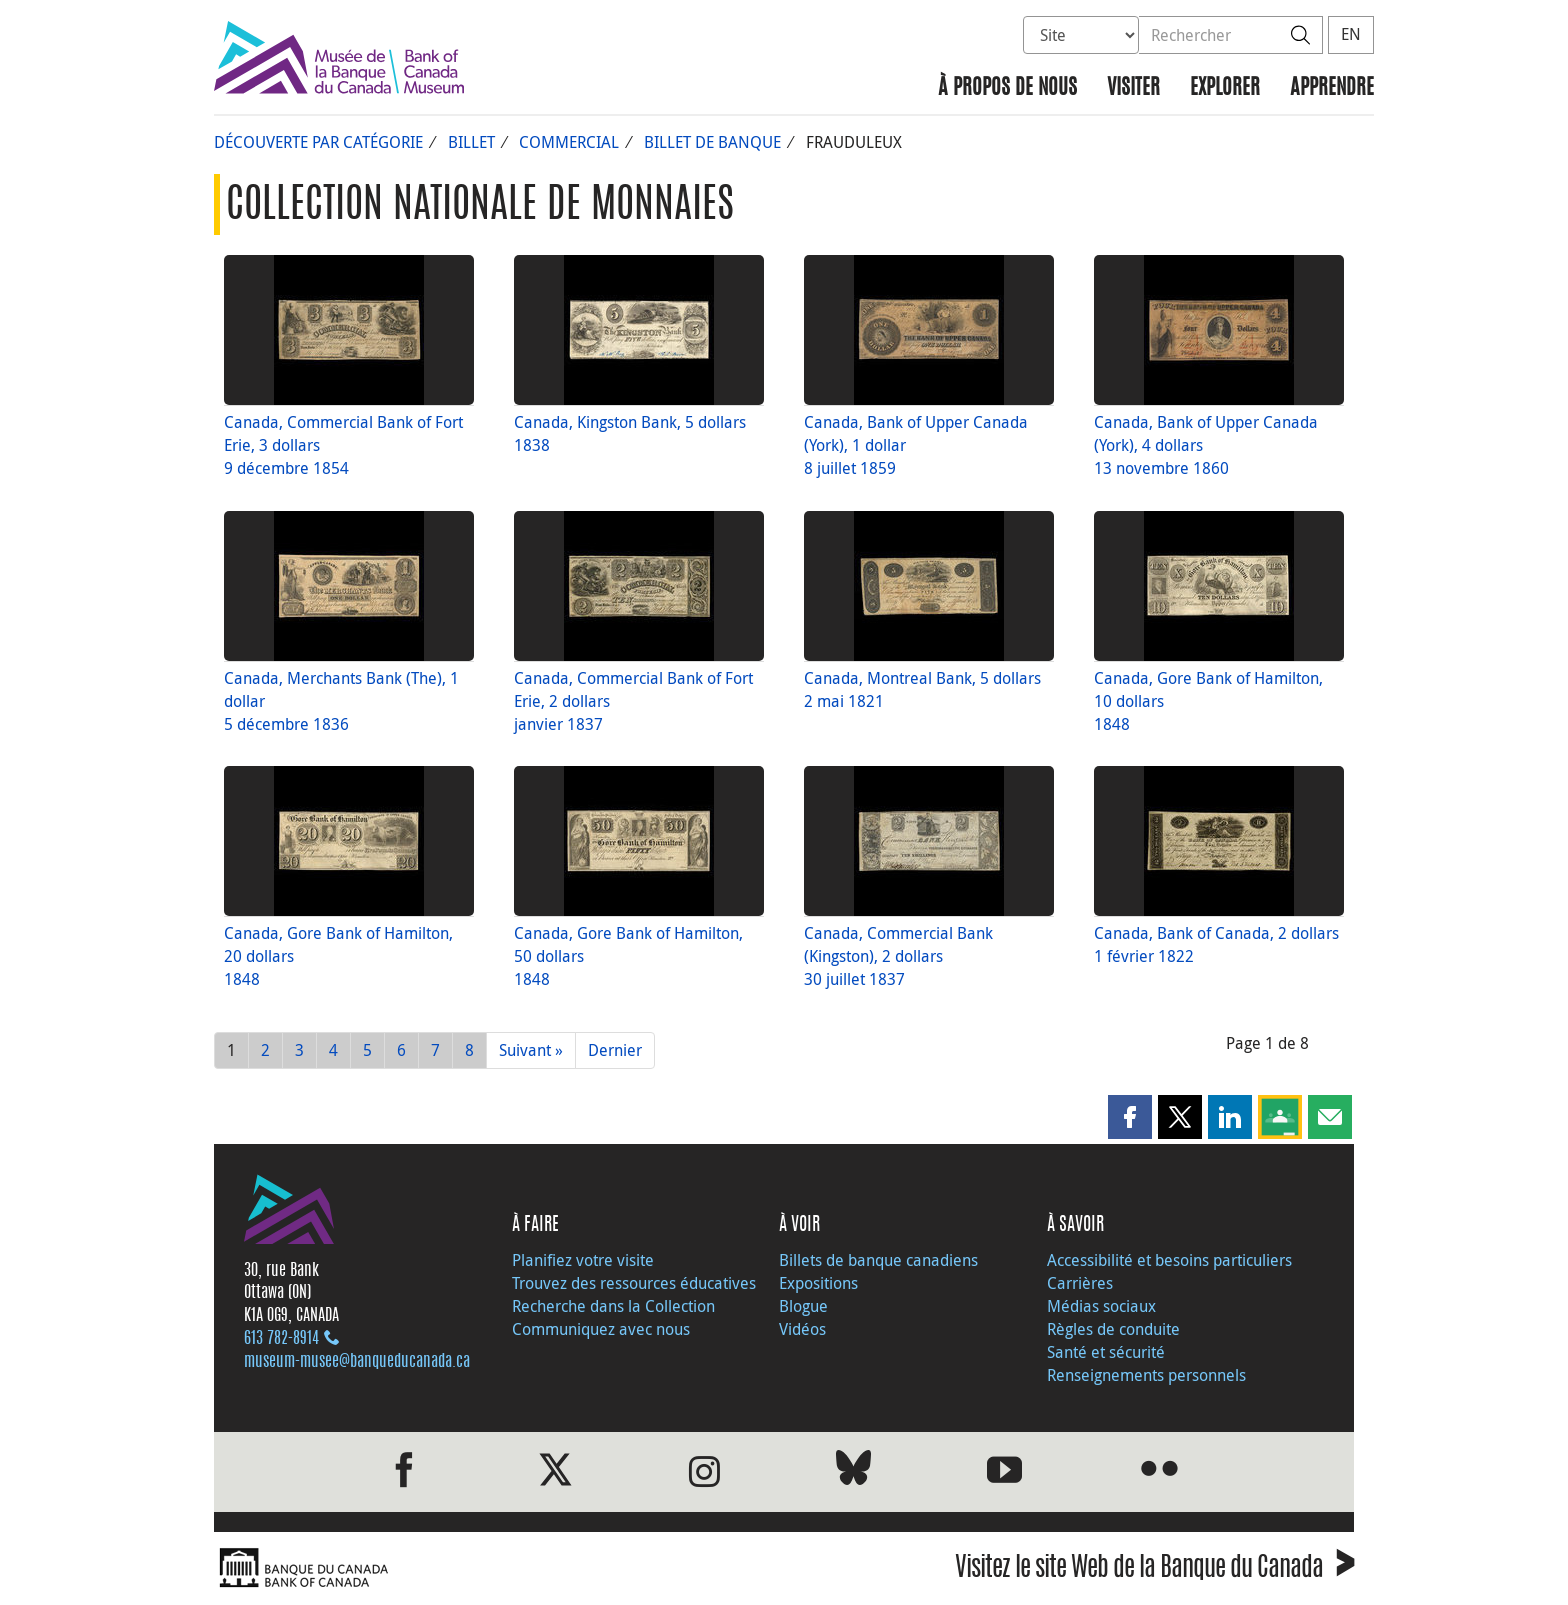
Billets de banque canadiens (878, 1260)
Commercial (569, 142)
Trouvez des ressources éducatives (634, 1283)
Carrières (1080, 1283)
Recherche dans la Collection (613, 1306)
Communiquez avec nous (601, 1329)
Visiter (1133, 88)
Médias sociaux (1101, 1306)
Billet (471, 142)
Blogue (803, 1306)
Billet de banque (712, 142)
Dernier (615, 1050)
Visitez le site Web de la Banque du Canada (1154, 1570)
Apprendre (1332, 88)
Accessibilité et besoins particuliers (1169, 1260)
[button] (1130, 1117)
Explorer (1225, 88)
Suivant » (531, 1050)
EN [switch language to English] (1351, 34)
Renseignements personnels (1146, 1375)
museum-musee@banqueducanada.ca (357, 1362)
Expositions (818, 1283)
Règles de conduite (1113, 1329)
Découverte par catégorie (318, 142)
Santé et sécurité (1106, 1352)
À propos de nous (1007, 88)
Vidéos (802, 1329)
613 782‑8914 (281, 1339)
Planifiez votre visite (583, 1260)
